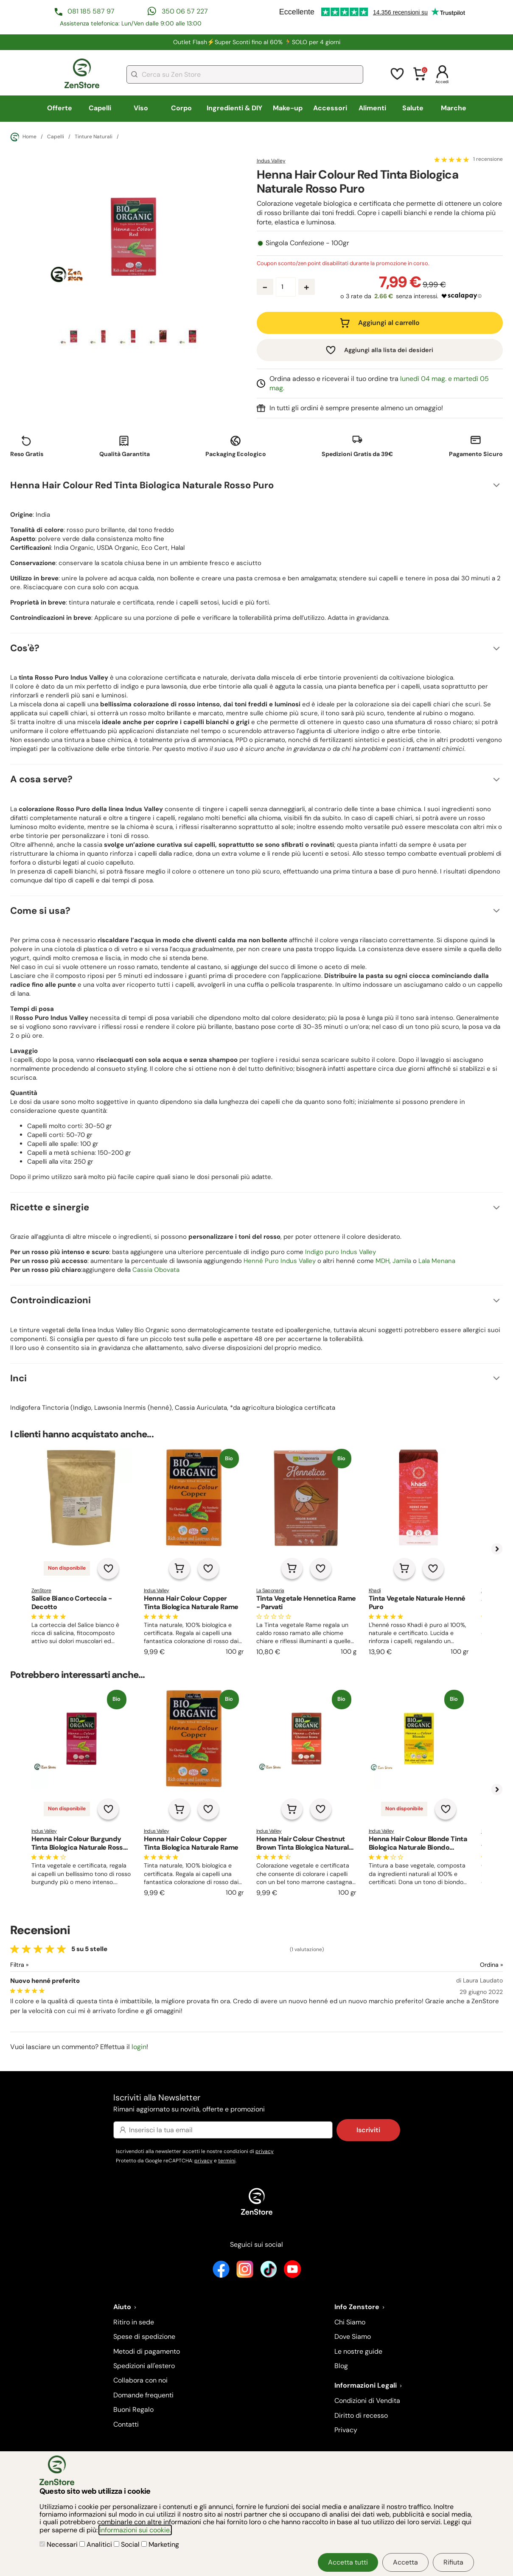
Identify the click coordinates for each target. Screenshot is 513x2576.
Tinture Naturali (93, 137)
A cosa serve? (41, 779)
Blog (341, 2365)
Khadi (375, 1590)
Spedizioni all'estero (144, 2365)
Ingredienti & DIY (234, 108)
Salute (412, 108)
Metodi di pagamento (146, 2351)
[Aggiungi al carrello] (179, 1568)
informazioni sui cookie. (135, 2530)
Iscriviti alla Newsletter (256, 2103)
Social (127, 2544)
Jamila (401, 1261)
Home (23, 137)
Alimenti (372, 108)
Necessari (59, 2544)
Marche (453, 108)
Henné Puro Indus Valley (280, 1261)
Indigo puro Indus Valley (340, 1252)
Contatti (126, 2424)
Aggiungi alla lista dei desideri (388, 350)
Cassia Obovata (155, 1270)
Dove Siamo (352, 2336)
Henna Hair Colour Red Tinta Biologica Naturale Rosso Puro (142, 485)
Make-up (288, 108)
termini (226, 2160)
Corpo (181, 108)
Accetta (405, 2562)
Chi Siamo (349, 2322)
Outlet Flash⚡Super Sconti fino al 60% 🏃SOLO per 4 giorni (256, 42)
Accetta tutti (348, 2562)
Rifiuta (453, 2562)
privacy (264, 2151)
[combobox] (244, 74)
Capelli (100, 108)
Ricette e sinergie (49, 1207)
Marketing (160, 2544)
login (139, 2046)
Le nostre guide (358, 2351)
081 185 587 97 (91, 11)
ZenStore (41, 1590)
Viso (141, 108)
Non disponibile (67, 1568)
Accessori (330, 108)
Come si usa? (40, 910)
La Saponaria (270, 1590)
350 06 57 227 (185, 11)
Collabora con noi (140, 2380)
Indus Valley (271, 160)
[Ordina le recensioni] (460, 1964)
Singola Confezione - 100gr (307, 243)
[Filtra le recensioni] (41, 1964)
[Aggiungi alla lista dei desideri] (108, 1568)
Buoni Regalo (133, 2409)
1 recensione (488, 159)
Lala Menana (436, 1261)
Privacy (345, 2429)
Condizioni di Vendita (367, 2400)
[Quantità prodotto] (286, 287)
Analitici (96, 2544)
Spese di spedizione (144, 2336)
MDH (383, 1261)
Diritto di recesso (361, 2415)
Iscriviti (368, 2129)
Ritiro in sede (133, 2322)
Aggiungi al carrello (389, 322)
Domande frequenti (143, 2395)
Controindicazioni (50, 1300)
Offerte (59, 108)
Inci (18, 1378)
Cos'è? (24, 648)
